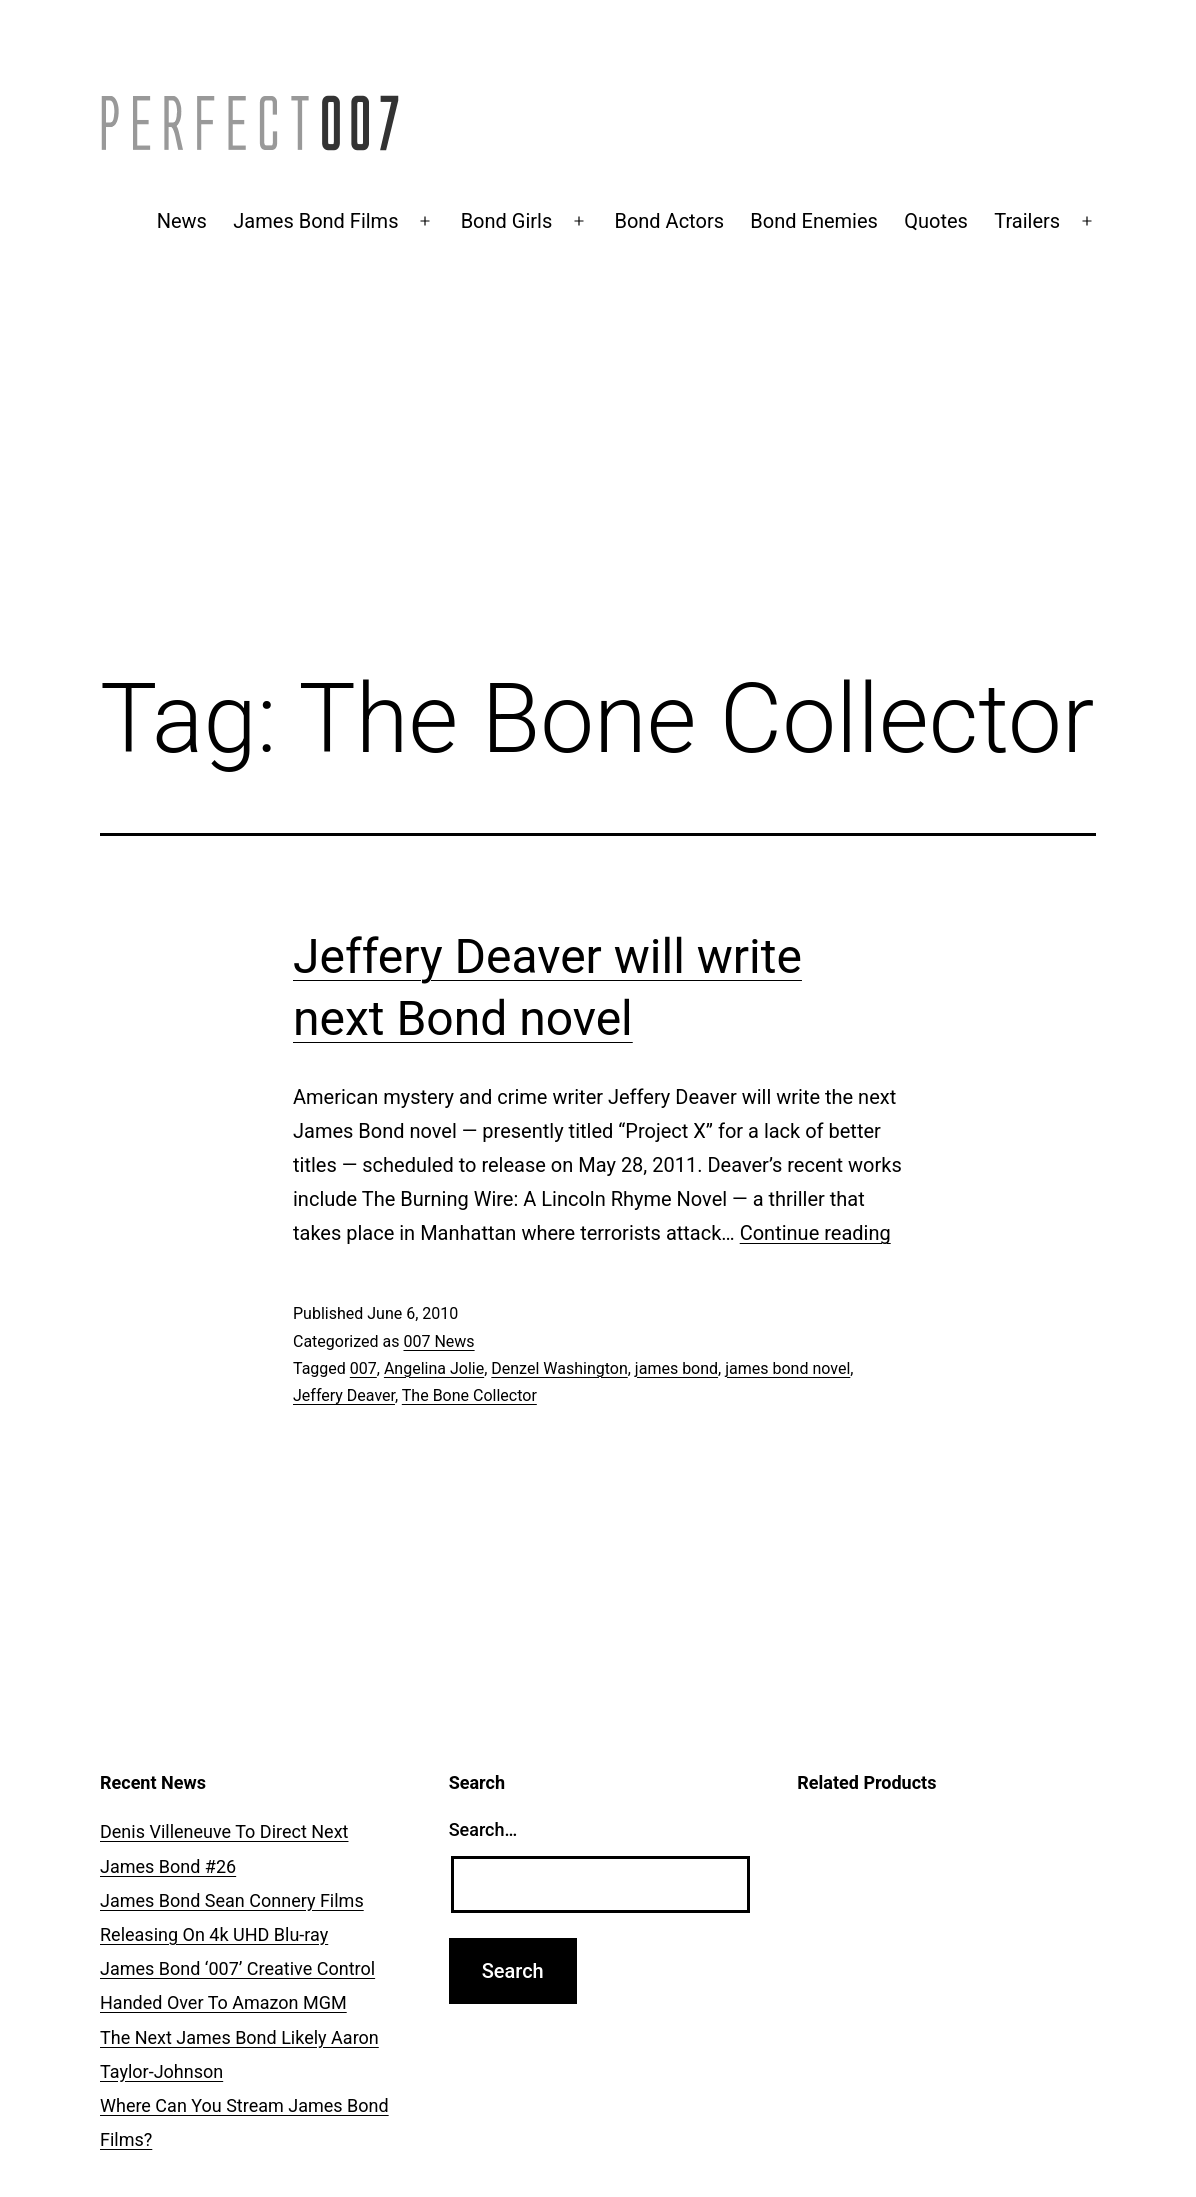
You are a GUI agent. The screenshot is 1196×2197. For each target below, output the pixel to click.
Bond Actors (669, 221)
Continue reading (815, 1233)
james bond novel (787, 1368)
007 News (438, 1341)
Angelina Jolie (434, 1368)
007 (363, 1368)
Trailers (1027, 221)
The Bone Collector (469, 1395)
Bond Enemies (814, 221)
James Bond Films (315, 221)
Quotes (936, 221)
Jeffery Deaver (344, 1395)
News (182, 221)
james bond (676, 1368)
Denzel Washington (559, 1368)
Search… (483, 1829)
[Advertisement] (598, 487)
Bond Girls (507, 221)
